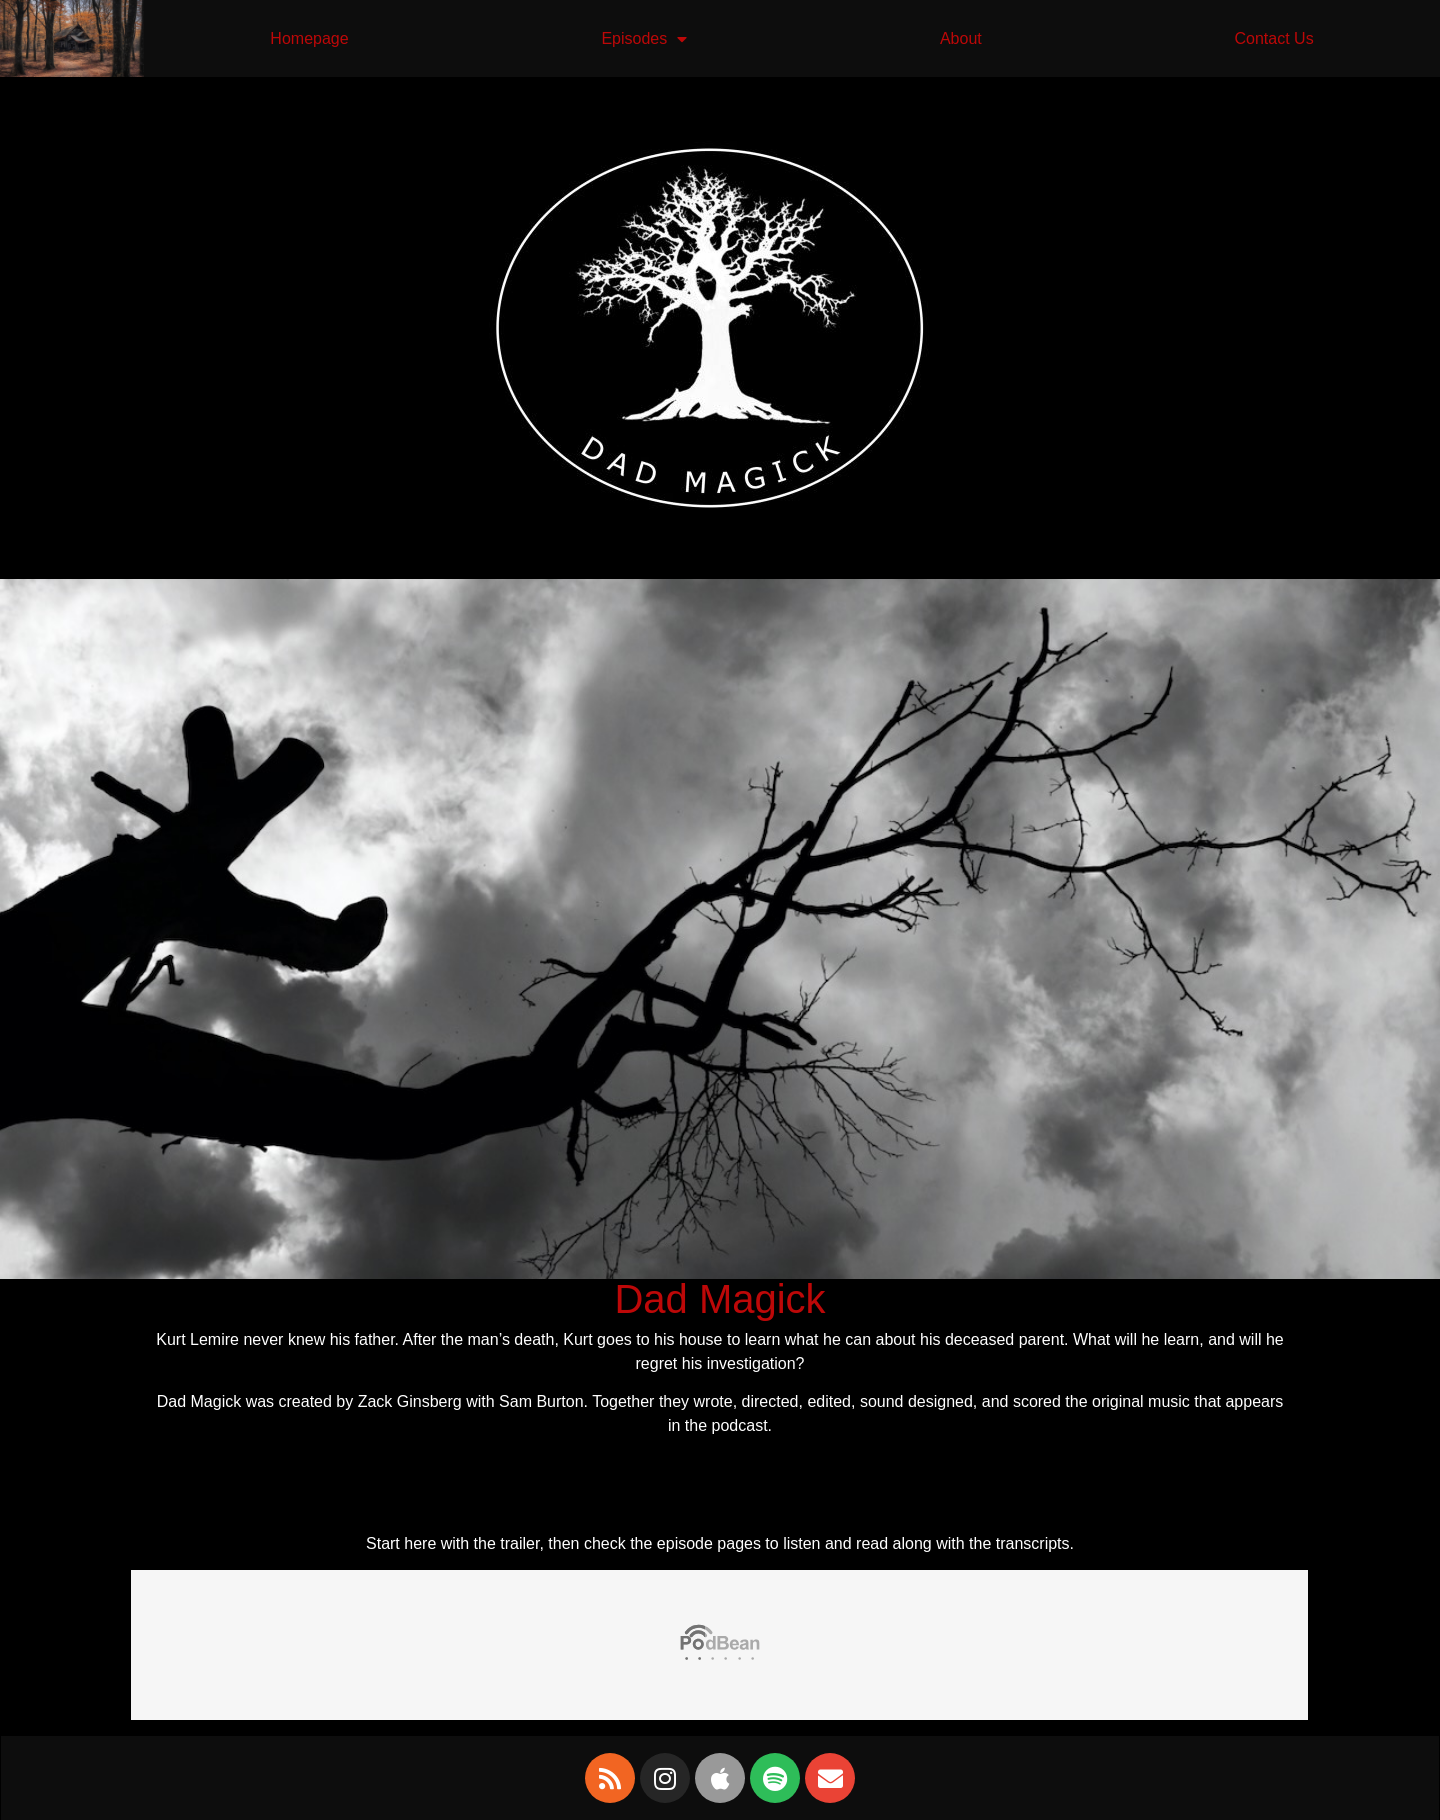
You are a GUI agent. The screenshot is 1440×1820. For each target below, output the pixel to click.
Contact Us (1273, 38)
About (961, 38)
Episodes (644, 39)
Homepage (309, 38)
